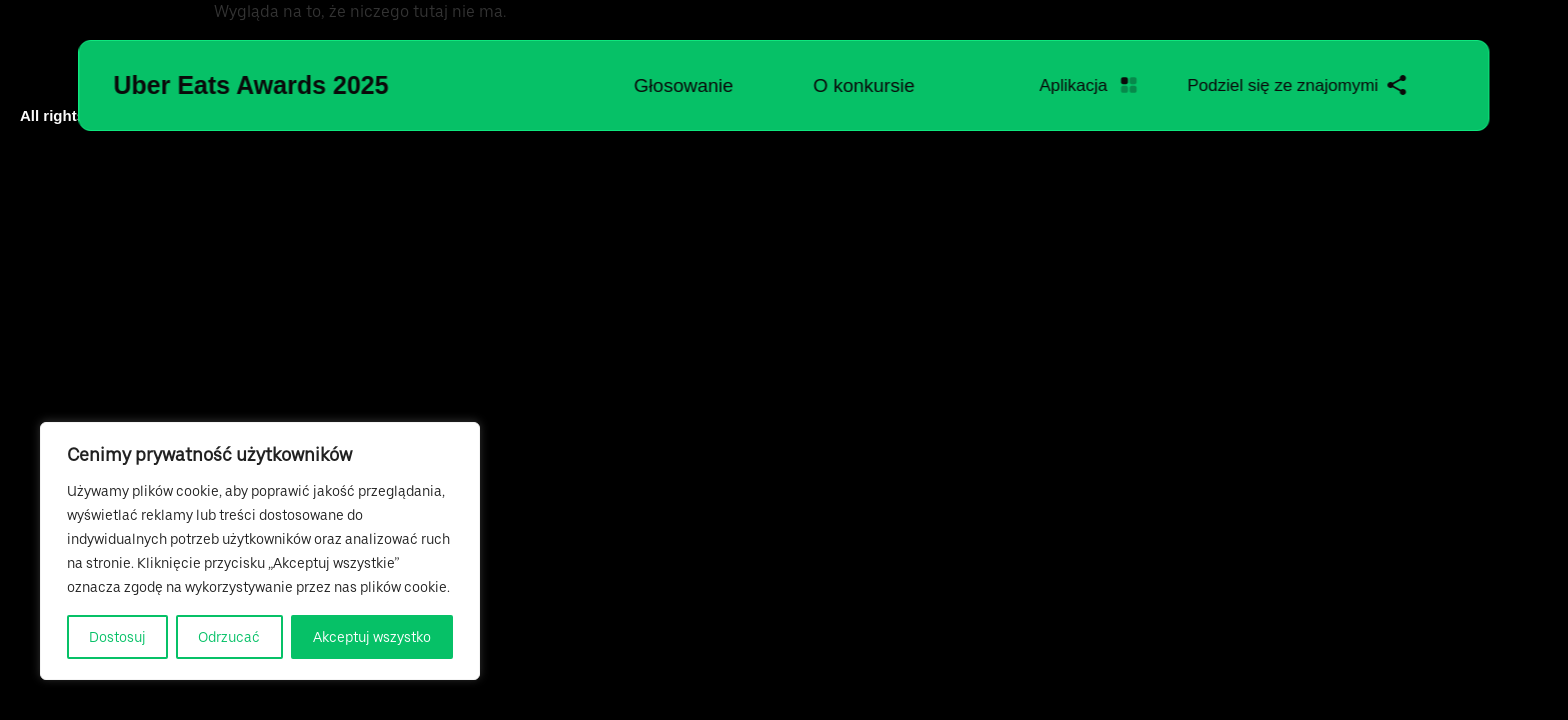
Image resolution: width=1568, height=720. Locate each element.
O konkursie (863, 85)
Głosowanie (683, 85)
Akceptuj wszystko (372, 637)
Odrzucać (229, 637)
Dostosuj (117, 637)
